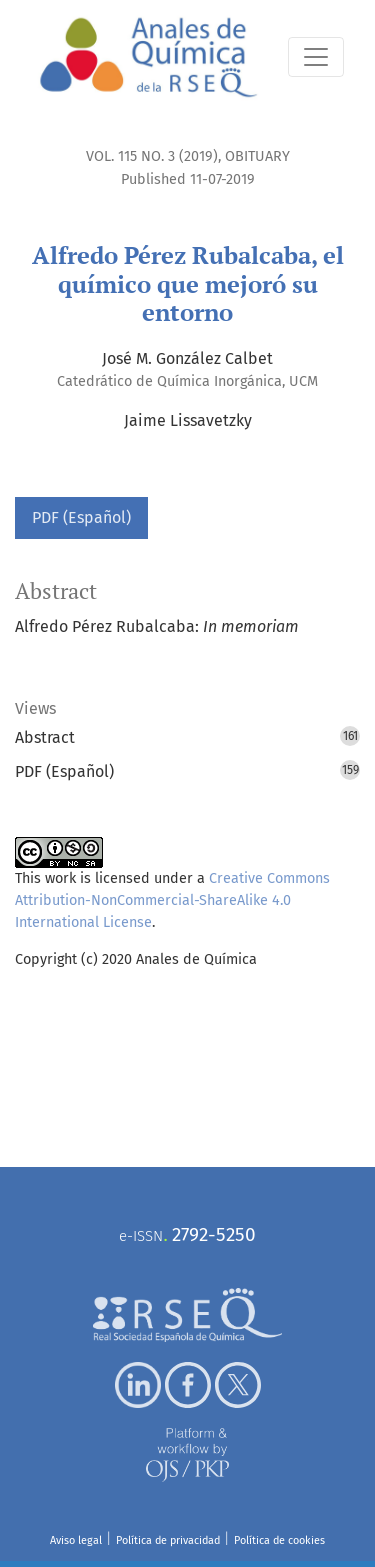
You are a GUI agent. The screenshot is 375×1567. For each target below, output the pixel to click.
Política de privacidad (168, 1540)
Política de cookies (279, 1540)
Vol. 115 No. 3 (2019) (152, 156)
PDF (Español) (81, 517)
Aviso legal (76, 1540)
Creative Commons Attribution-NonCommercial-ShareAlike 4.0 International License (172, 900)
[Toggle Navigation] (316, 57)
